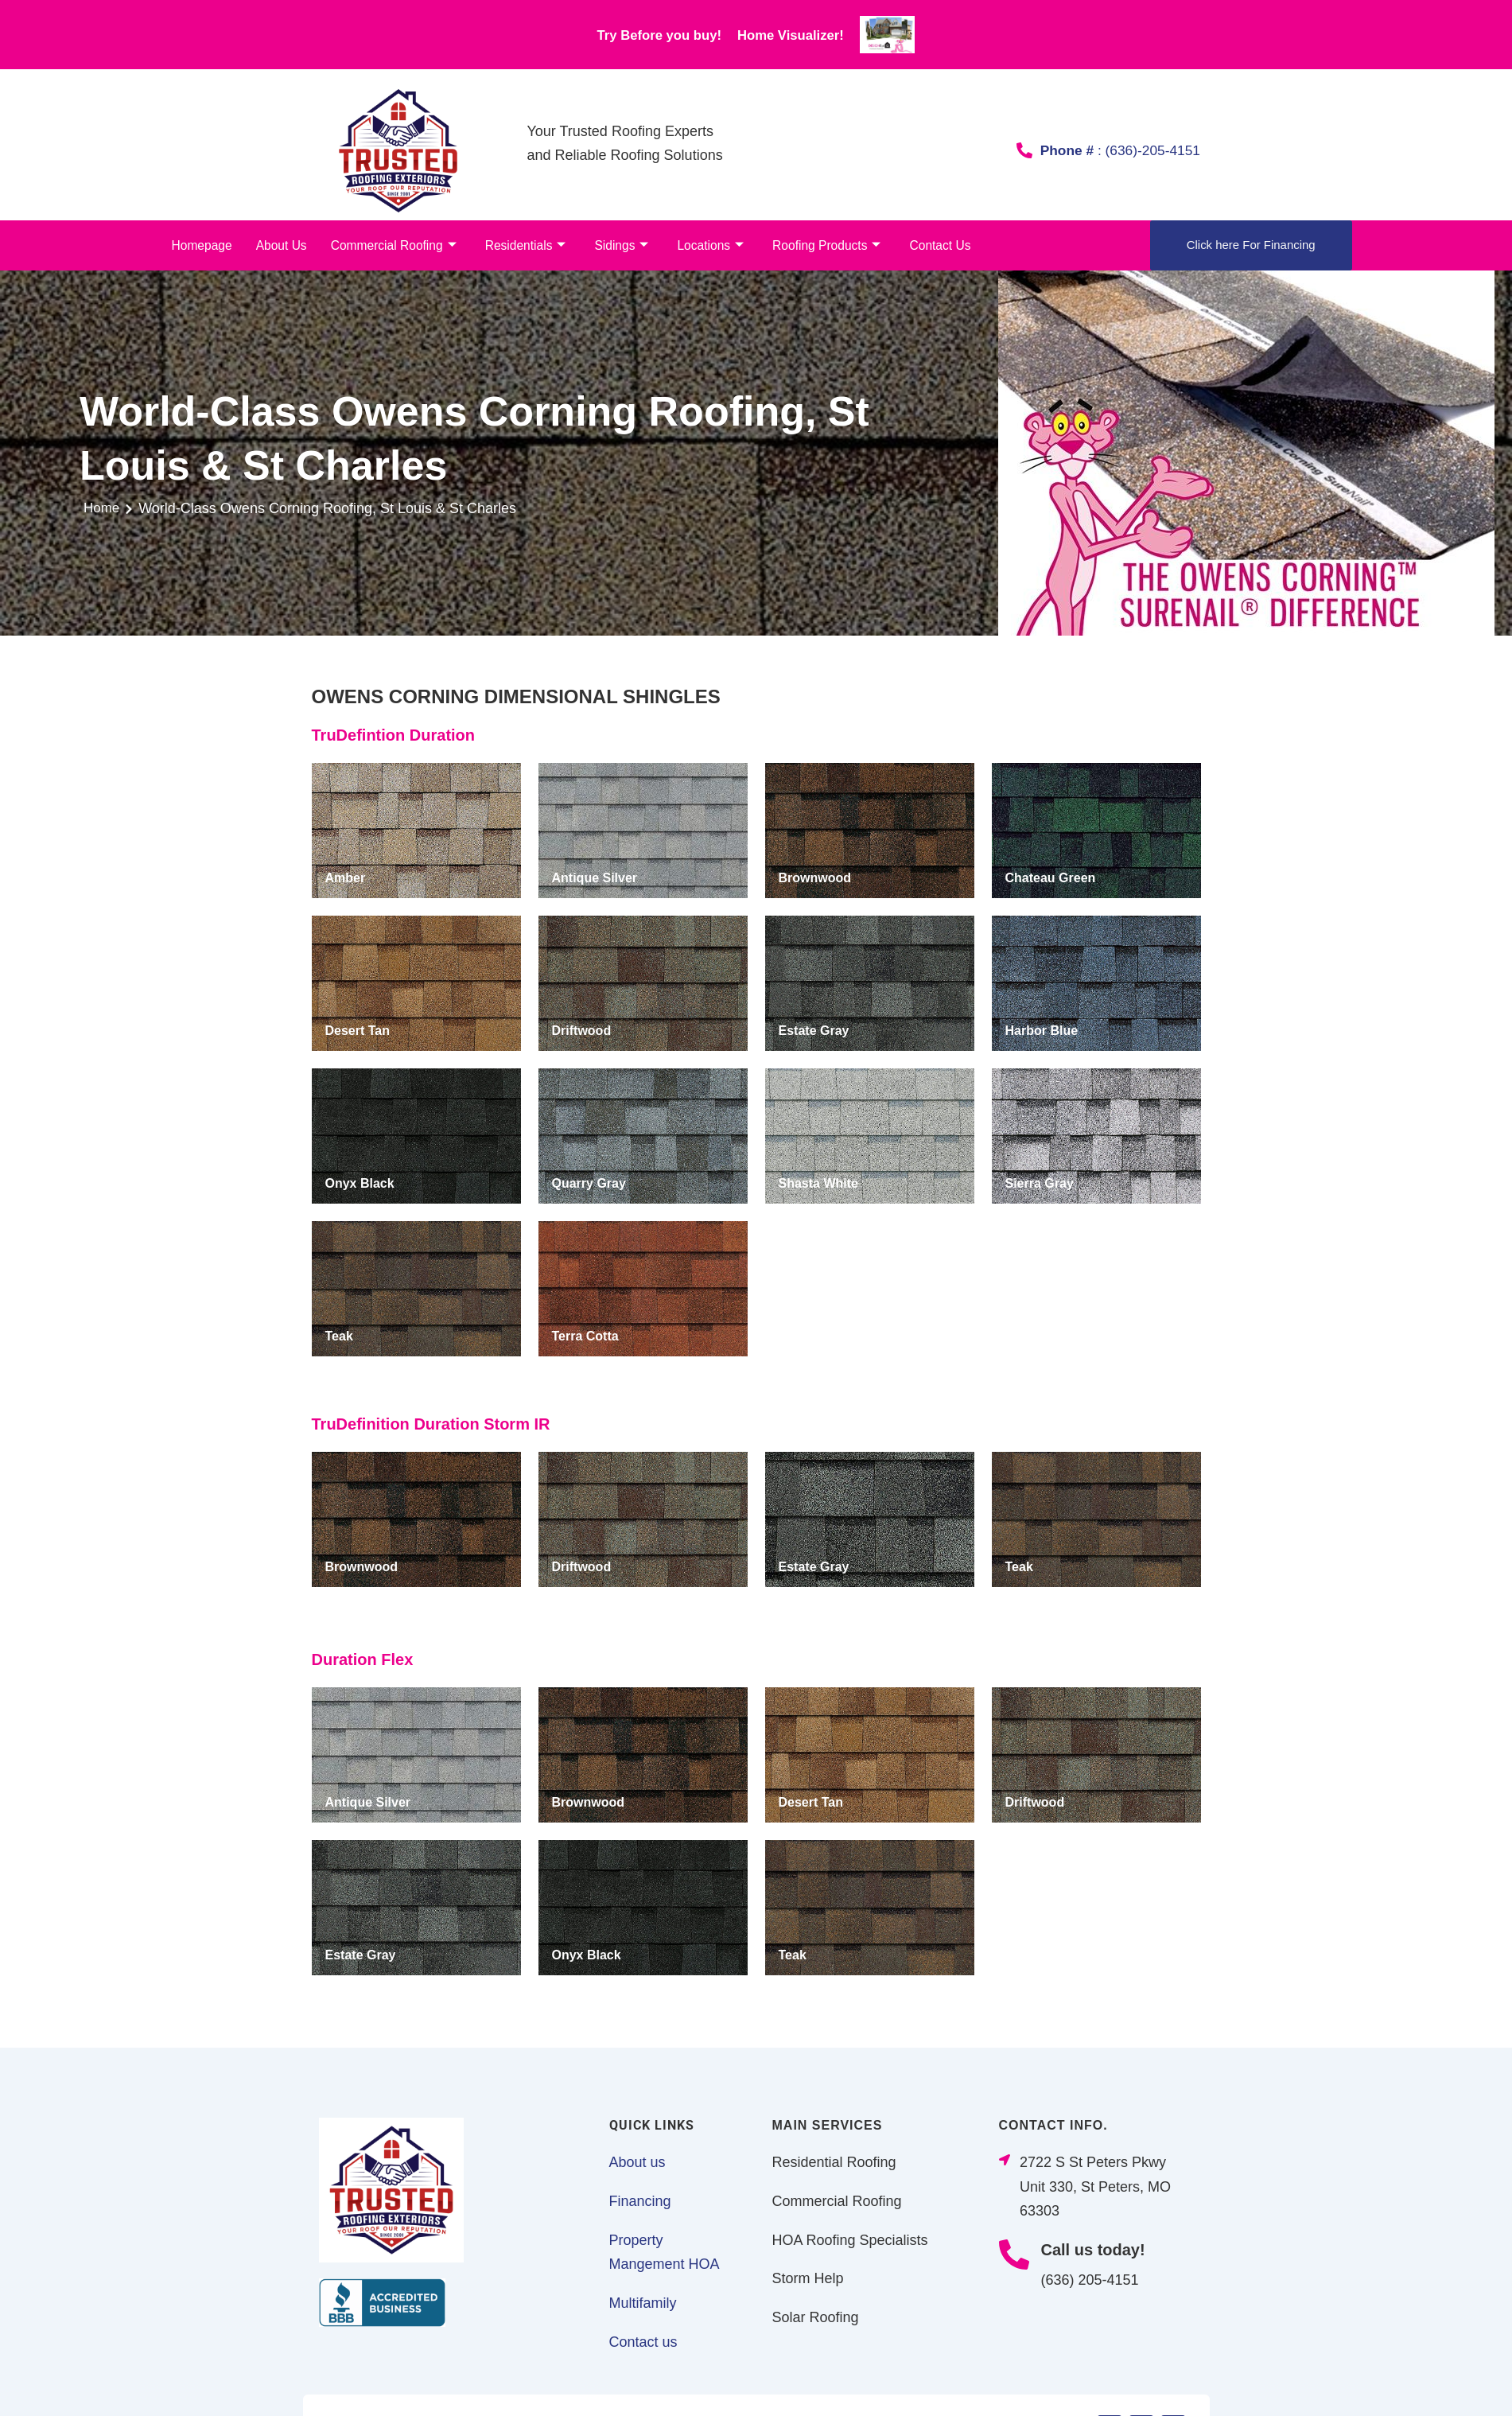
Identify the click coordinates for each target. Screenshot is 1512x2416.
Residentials (515, 246)
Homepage (201, 245)
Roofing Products (811, 246)
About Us (278, 245)
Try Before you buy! (642, 34)
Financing (640, 2202)
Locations (697, 246)
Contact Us (921, 245)
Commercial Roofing (388, 246)
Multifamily (643, 2304)
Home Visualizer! (810, 34)
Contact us (643, 2343)
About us (637, 2163)
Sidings (610, 246)
